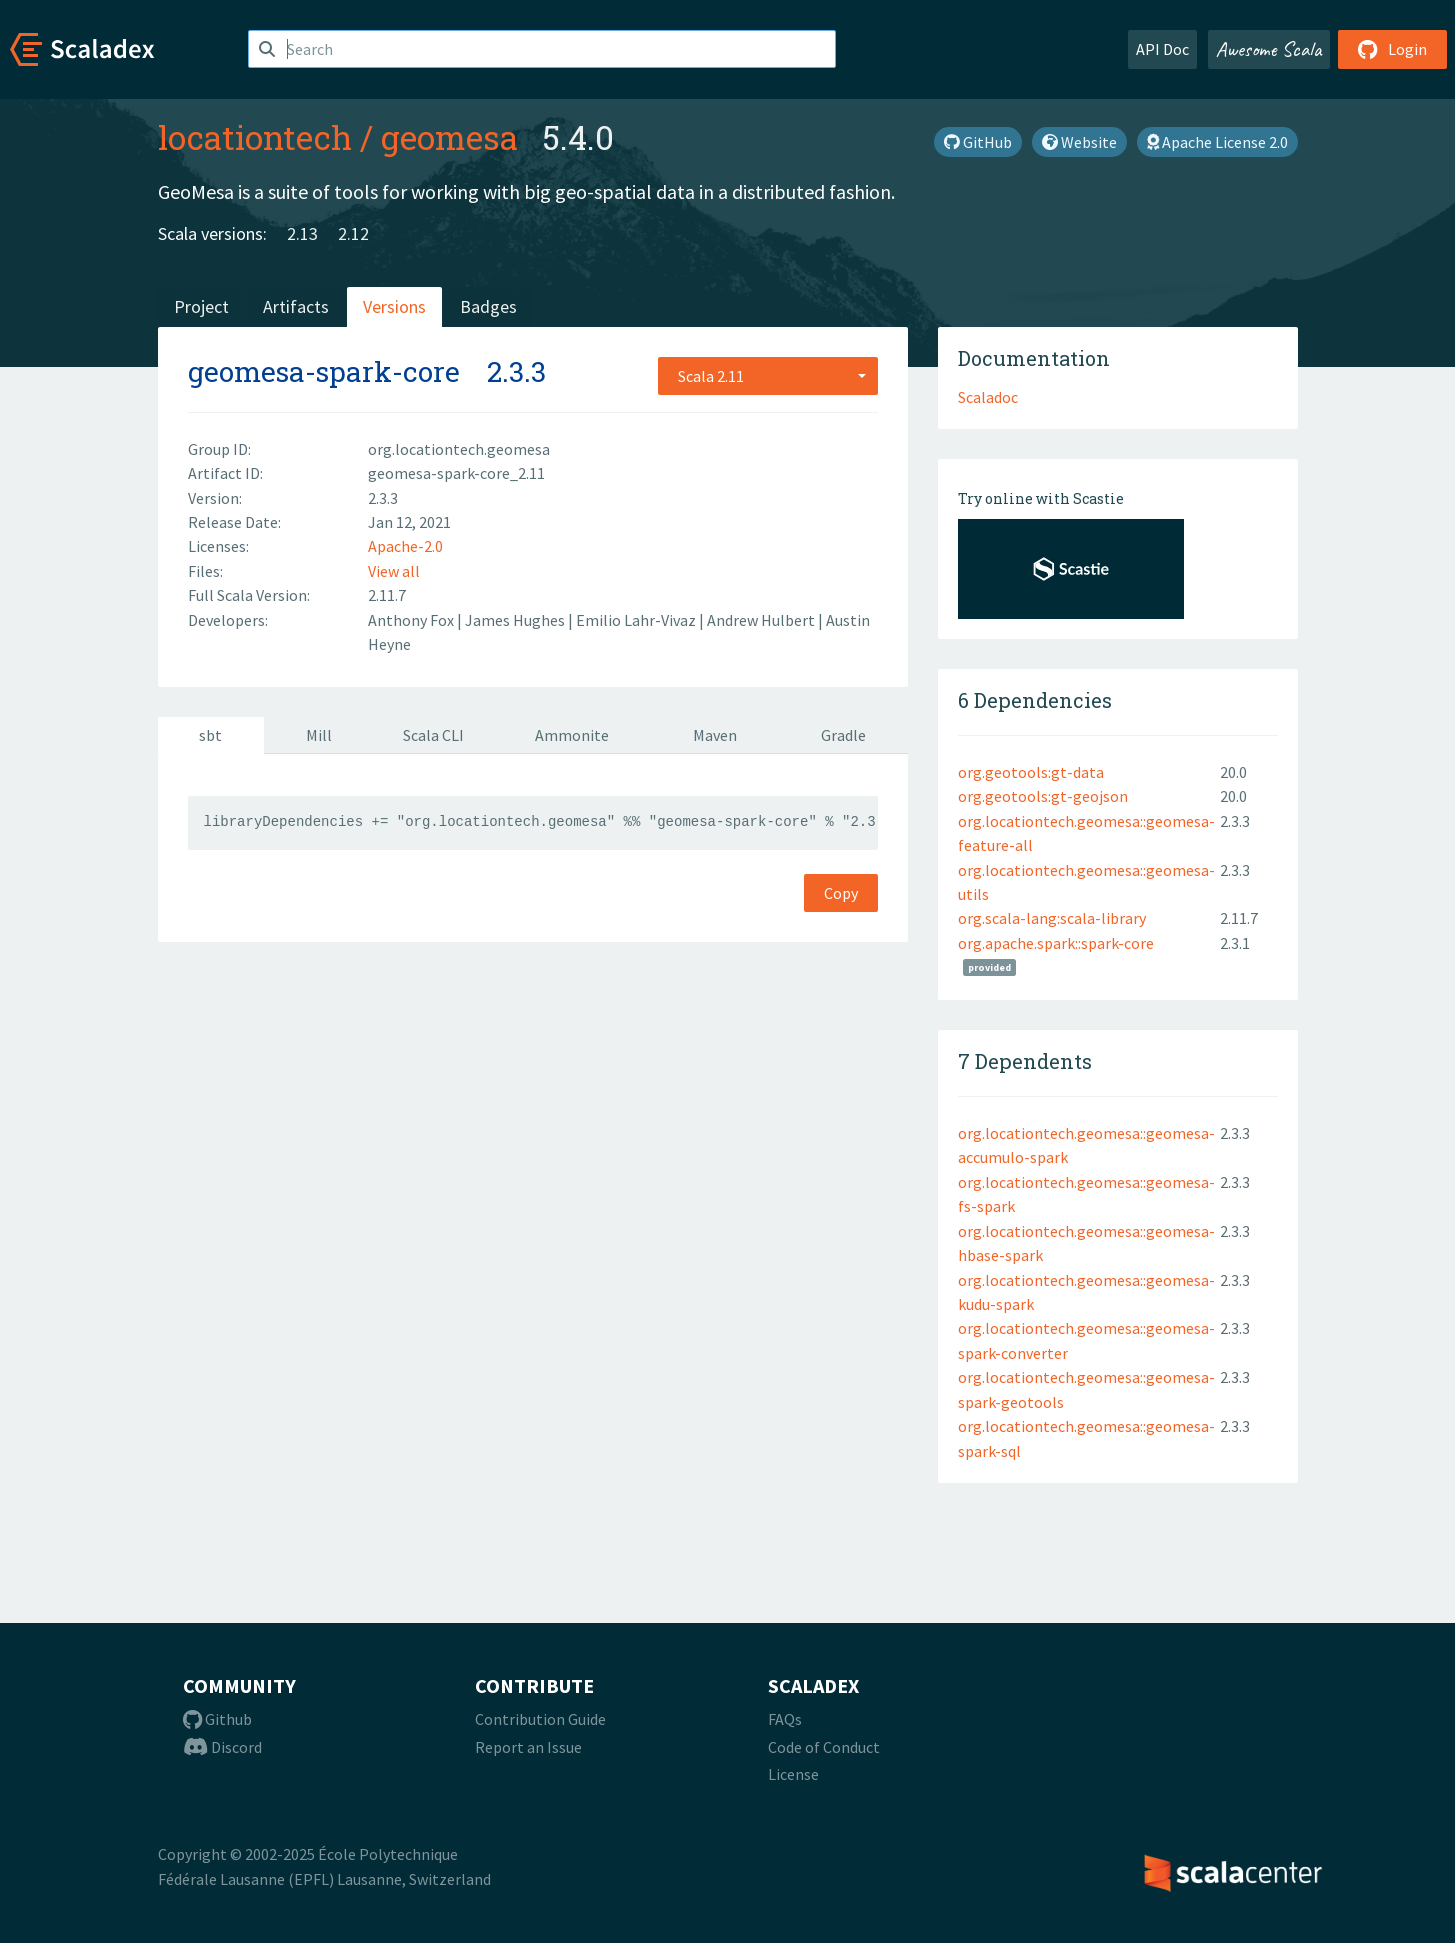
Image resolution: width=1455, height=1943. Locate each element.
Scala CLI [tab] (433, 735)
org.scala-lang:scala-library (1052, 918)
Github (217, 1719)
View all (394, 571)
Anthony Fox (412, 620)
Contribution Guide (540, 1719)
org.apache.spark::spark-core (1056, 943)
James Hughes (516, 620)
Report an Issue (528, 1747)
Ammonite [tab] (572, 735)
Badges (488, 306)
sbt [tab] (210, 735)
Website (1079, 142)
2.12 (353, 233)
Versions (394, 306)
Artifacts (296, 306)
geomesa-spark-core (324, 371)
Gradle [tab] (843, 735)
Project (201, 306)
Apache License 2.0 (1217, 142)
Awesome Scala (1269, 49)
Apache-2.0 (405, 546)
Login (1392, 49)
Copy (841, 893)
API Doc (1162, 49)
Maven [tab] (715, 735)
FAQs (785, 1719)
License (793, 1774)
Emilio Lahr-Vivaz (637, 620)
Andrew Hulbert (762, 620)
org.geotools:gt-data (1031, 772)
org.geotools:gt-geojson (1043, 796)
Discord (222, 1747)
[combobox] (768, 376)
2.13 (302, 233)
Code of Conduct (824, 1747)
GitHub (978, 142)
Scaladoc (988, 397)
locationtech (255, 137)
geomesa (449, 137)
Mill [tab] (319, 735)
